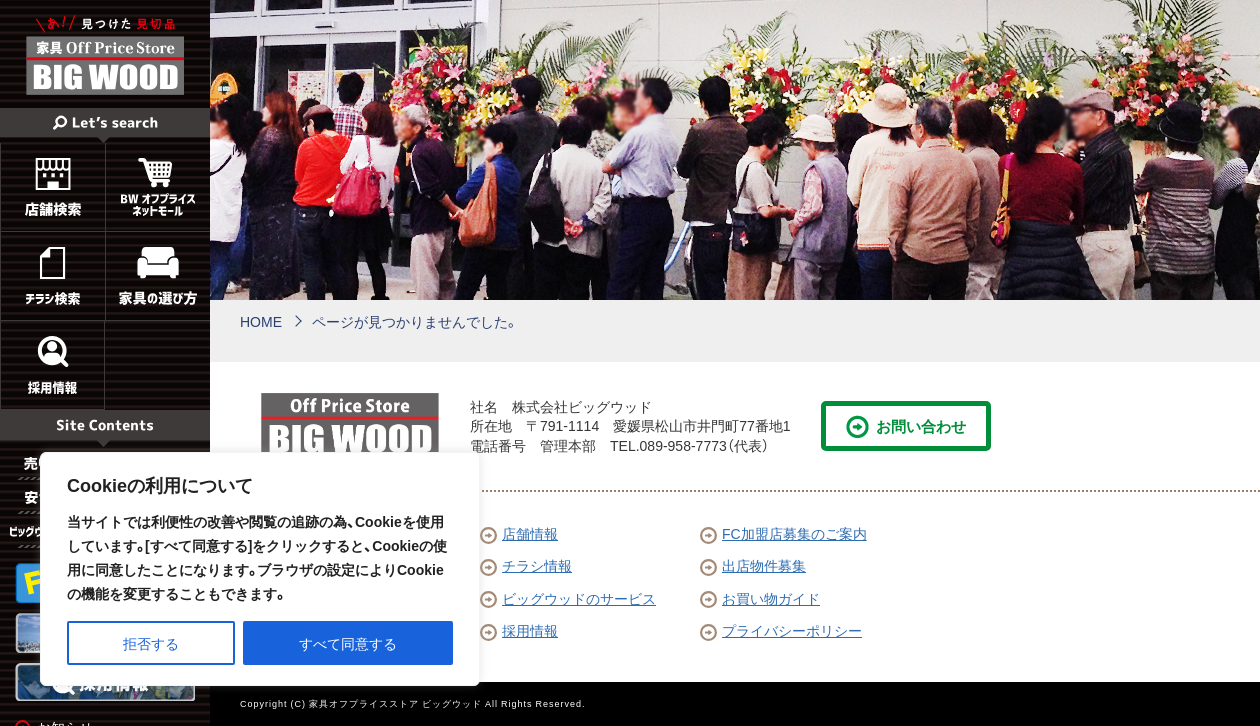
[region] (260, 569)
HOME (261, 321)
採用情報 (519, 630)
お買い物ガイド (760, 598)
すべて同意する (348, 643)
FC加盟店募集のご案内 (783, 533)
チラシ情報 (526, 565)
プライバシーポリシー (781, 630)
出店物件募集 (753, 565)
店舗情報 (519, 533)
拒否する (151, 643)
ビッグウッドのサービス (568, 598)
